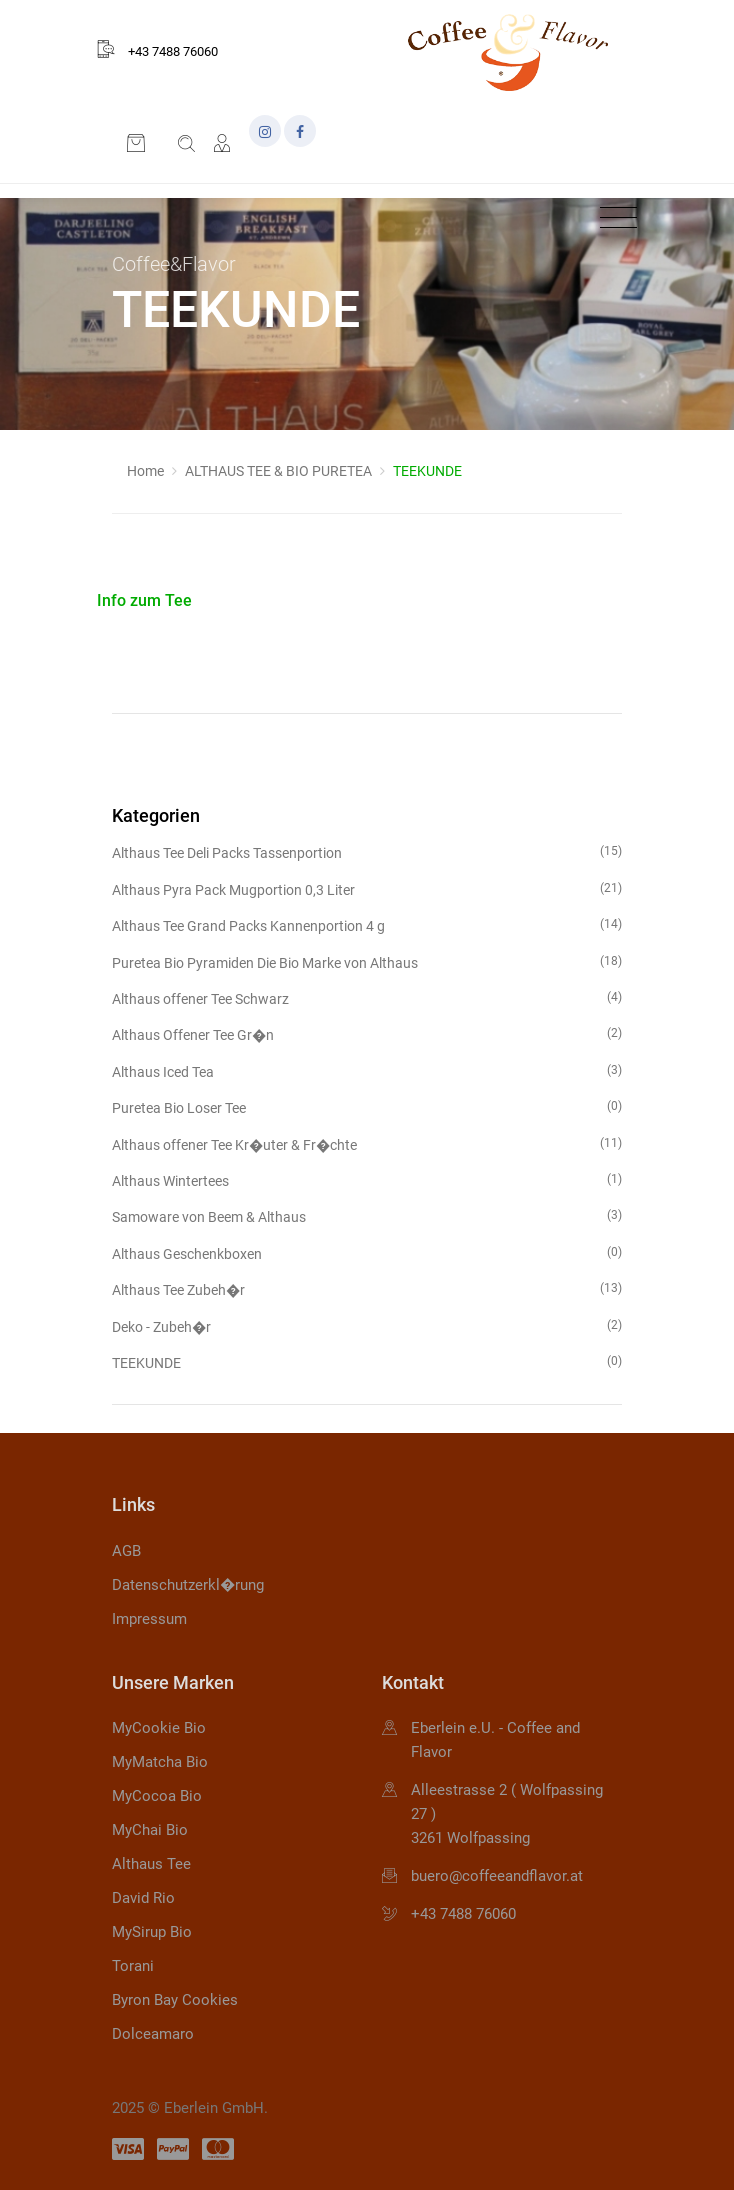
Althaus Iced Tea (367, 1070)
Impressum (149, 1619)
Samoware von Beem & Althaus (367, 1215)
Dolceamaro (153, 2034)
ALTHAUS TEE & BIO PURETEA (278, 471)
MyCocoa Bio (157, 1796)
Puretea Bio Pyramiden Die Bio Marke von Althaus (367, 961)
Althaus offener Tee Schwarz (367, 997)
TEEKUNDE (367, 1361)
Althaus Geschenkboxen (367, 1252)
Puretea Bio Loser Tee (367, 1106)
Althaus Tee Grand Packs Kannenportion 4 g (367, 924)
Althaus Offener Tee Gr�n (367, 1033)
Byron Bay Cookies (175, 2000)
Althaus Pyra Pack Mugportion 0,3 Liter (367, 888)
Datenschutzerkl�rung (188, 1585)
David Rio (143, 1898)
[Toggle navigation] (613, 218)
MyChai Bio (150, 1830)
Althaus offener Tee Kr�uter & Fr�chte (367, 1143)
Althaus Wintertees (367, 1179)
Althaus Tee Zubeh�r (367, 1288)
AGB (126, 1551)
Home (145, 471)
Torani (133, 1966)
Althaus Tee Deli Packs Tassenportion (367, 851)
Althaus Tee (151, 1864)
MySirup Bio (152, 1932)
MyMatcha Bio (160, 1762)
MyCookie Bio (159, 1728)
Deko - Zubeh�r (367, 1325)
